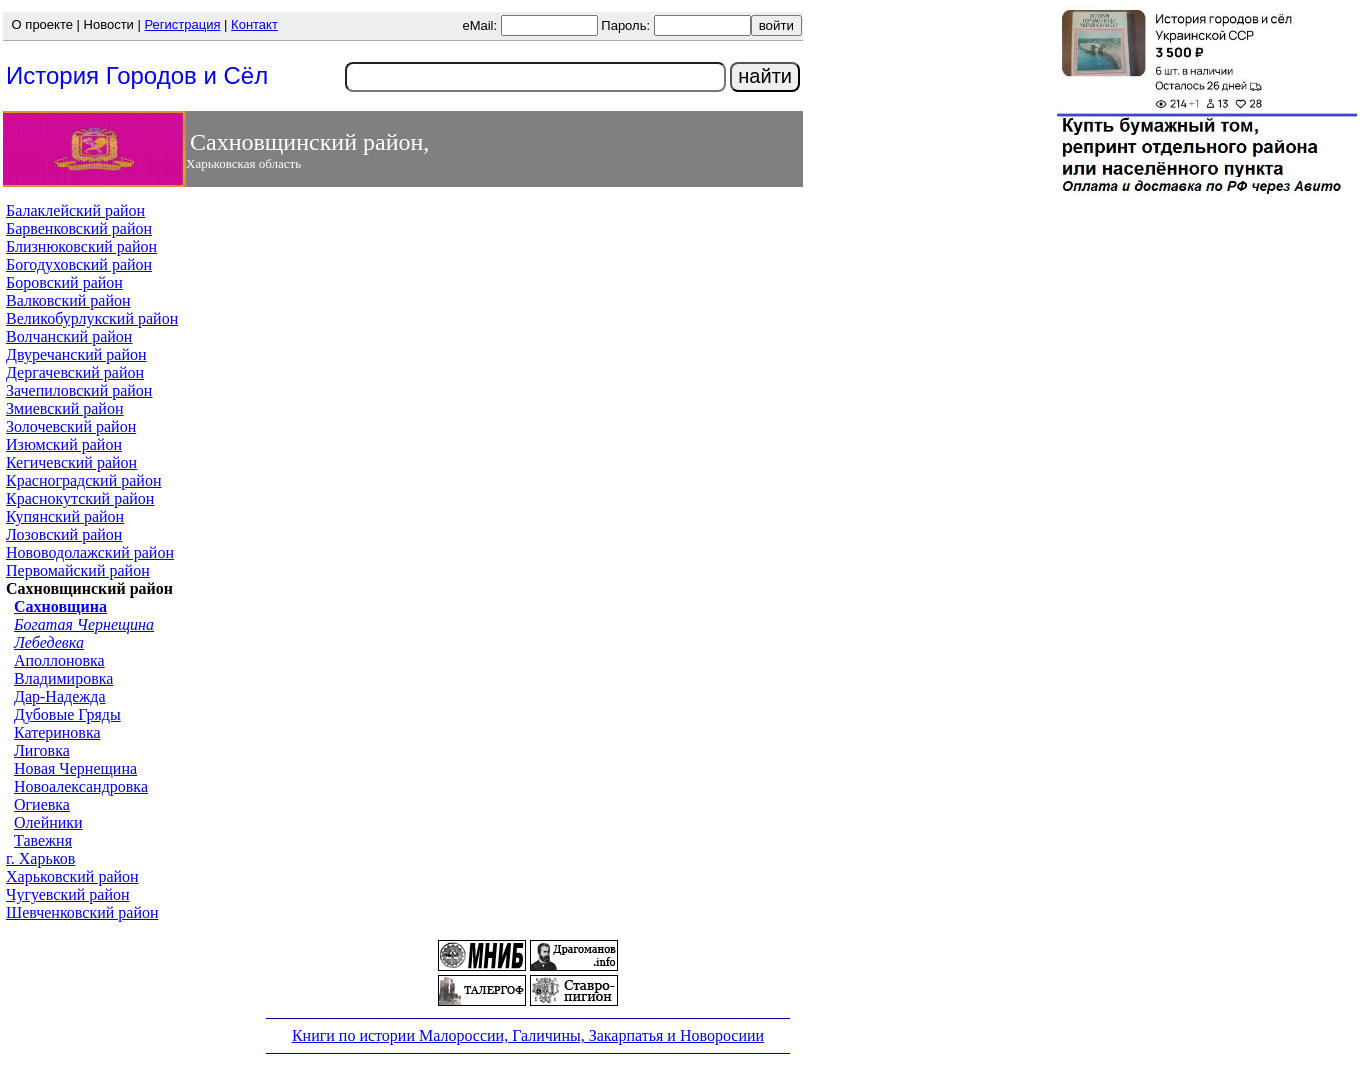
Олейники (48, 822)
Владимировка (63, 678)
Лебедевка (49, 642)
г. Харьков (40, 858)
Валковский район (68, 300)
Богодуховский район (79, 264)
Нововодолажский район (90, 552)
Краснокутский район (80, 498)
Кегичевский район (71, 462)
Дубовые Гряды (67, 714)
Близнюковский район (81, 246)
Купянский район (65, 516)
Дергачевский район (75, 372)
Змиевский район (65, 408)
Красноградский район (83, 480)
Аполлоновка (59, 660)
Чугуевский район (68, 894)
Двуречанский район (76, 354)
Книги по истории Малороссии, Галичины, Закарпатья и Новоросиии (528, 1035)
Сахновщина (60, 606)
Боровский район (64, 282)
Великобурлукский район (92, 318)
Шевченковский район (82, 912)
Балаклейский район (75, 210)
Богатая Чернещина (84, 624)
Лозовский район (64, 534)
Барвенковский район (79, 228)
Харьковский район (72, 876)
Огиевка (42, 804)
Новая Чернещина (75, 768)
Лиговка (42, 750)
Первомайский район (78, 570)
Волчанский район (69, 336)
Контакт (254, 24)
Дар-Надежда (60, 696)
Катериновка (57, 732)
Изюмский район (64, 444)
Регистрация (182, 24)
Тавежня (43, 840)
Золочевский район (71, 426)
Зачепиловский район (79, 390)
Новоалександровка (81, 786)
